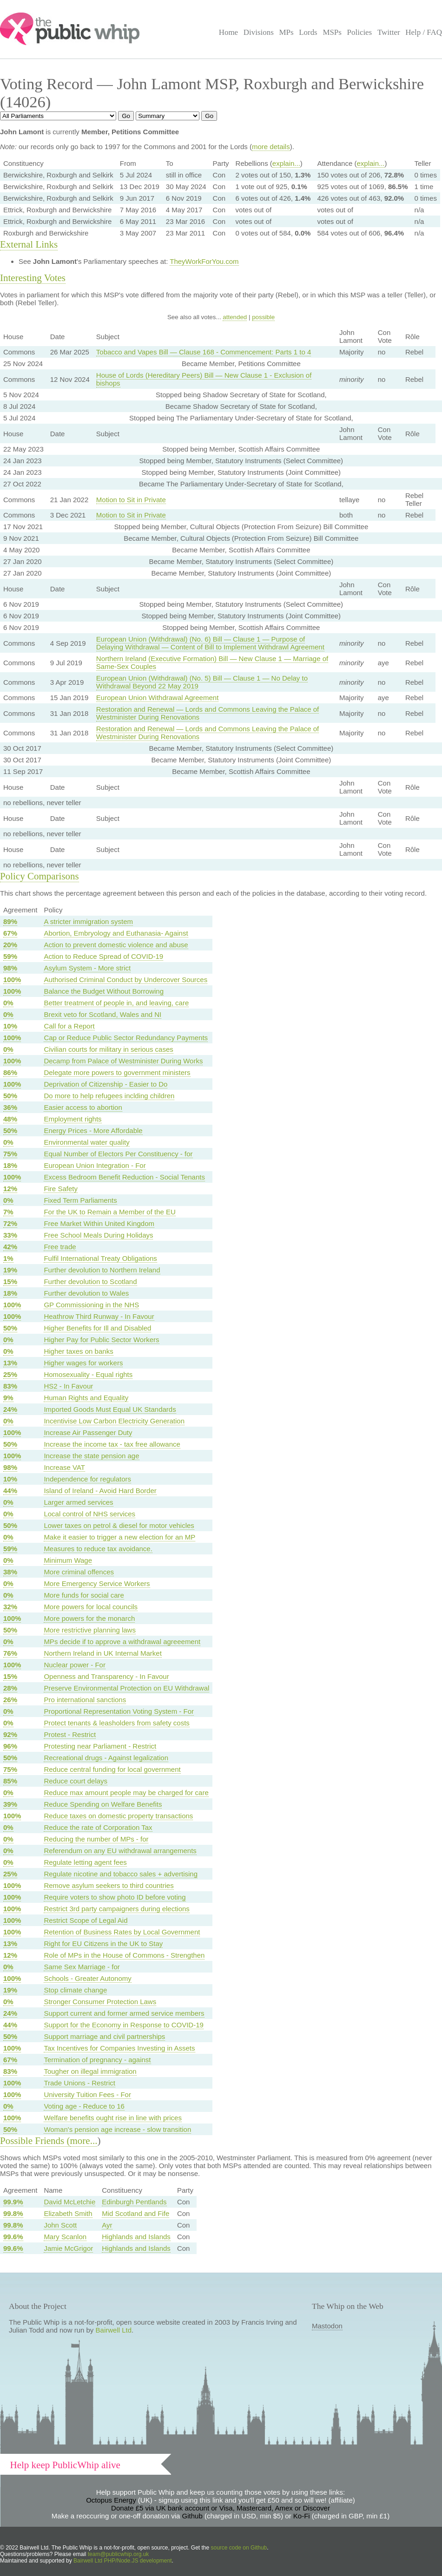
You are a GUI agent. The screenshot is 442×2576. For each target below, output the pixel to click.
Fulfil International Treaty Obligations (100, 1258)
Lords (308, 32)
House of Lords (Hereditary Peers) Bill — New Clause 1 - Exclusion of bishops (204, 379)
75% (10, 1154)
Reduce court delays (75, 1781)
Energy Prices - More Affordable (93, 1130)
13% (10, 1363)
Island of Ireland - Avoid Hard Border (100, 1490)
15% (10, 1281)
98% (10, 968)
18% (10, 1165)
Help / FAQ (423, 32)
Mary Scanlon (65, 2237)
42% (10, 1247)
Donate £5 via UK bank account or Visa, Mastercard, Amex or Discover (220, 2508)
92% (10, 1734)
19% (10, 1270)
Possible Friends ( (35, 2140)
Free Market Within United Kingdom (99, 1223)
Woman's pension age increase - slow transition (117, 2129)
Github (192, 2516)
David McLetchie (69, 2202)
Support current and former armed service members (124, 2013)
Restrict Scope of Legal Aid (85, 1920)
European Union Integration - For (94, 1165)
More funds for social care (84, 1595)
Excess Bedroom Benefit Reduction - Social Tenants (124, 1177)
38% (10, 1572)
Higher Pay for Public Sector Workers (101, 1340)
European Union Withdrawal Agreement (157, 697)
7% (8, 1212)
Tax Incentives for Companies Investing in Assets (119, 2048)
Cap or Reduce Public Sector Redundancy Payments (126, 1038)
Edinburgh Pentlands (134, 2202)
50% (10, 1096)
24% (10, 1409)
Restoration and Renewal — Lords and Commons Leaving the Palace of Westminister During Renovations (207, 713)
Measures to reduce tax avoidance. (98, 1549)
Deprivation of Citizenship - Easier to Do (105, 1084)
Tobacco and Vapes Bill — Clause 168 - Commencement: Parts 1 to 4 (203, 352)
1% (8, 1258)
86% (10, 1072)
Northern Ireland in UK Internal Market (102, 1653)
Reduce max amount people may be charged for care (126, 1792)
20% (10, 945)
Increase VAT (64, 1467)
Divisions (259, 32)
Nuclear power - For (75, 1665)
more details (271, 147)
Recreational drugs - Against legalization (106, 1758)
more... (84, 2140)
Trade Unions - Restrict (79, 2083)
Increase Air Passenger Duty (88, 1432)
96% (10, 1746)
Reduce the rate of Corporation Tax (98, 1827)
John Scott (60, 2225)
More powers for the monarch (89, 1618)
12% (10, 1189)
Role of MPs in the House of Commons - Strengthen (124, 1955)
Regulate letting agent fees (85, 1862)
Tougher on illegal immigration (90, 2071)
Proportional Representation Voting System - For (119, 1711)
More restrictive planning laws (90, 1630)
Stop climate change (75, 1990)
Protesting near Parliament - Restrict (100, 1746)
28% (10, 1688)
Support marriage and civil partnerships (104, 2036)
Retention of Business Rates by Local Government (122, 1932)
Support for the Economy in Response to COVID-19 (124, 2025)
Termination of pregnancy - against (97, 2060)
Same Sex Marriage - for (81, 1967)
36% (10, 1107)
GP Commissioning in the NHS (91, 1305)
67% (10, 933)
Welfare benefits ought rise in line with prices (113, 2118)
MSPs (332, 32)
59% (10, 956)
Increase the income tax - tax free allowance (112, 1444)
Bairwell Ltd (114, 2330)
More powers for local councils (91, 1607)
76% (10, 1653)
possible (263, 317)
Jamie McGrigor (68, 2248)
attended (235, 317)
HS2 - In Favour (68, 1386)
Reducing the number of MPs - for (96, 1839)
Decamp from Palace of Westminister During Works (123, 1061)
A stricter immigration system (88, 921)
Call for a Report (69, 1026)
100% (12, 979)
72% (10, 1223)
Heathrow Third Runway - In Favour (99, 1316)
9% (8, 1398)
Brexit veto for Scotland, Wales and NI (102, 1014)
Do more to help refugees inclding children (109, 1096)
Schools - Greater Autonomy (87, 1978)
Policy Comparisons (39, 876)
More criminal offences (79, 1572)
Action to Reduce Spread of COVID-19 (103, 956)
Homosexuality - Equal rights (88, 1374)
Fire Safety (61, 1189)
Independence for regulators (87, 1479)
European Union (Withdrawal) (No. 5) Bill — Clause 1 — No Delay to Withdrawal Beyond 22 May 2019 (202, 682)
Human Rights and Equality (86, 1398)
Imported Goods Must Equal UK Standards (110, 1409)
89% (10, 921)
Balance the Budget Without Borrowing (104, 991)
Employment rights (72, 1119)
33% (10, 1235)
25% (10, 1374)
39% (10, 1804)
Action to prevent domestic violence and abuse (116, 945)
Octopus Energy (111, 2500)
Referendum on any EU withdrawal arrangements (120, 1851)
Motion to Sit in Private (131, 500)
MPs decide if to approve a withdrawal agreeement (122, 1641)
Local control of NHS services (89, 1514)
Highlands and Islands (136, 2237)
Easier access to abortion (83, 1107)
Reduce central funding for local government (112, 1769)
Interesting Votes (33, 277)
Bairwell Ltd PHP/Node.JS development (122, 2560)
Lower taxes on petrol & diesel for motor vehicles (119, 1525)
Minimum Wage (68, 1560)
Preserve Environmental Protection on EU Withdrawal (126, 1688)
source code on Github (239, 2547)
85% (10, 1781)
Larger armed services (78, 1502)
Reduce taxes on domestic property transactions (118, 1816)
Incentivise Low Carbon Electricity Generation (114, 1421)
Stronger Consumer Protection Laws (100, 2002)
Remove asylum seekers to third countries (108, 1885)
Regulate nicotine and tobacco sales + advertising (121, 1874)
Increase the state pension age (91, 1456)
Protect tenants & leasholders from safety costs (116, 1723)
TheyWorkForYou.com (204, 261)
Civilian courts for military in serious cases (108, 1049)
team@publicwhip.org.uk (118, 2554)
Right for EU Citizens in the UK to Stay (103, 1943)
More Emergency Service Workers (97, 1583)
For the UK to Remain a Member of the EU (109, 1212)
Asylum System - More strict (87, 968)
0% (8, 1003)
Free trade (60, 1247)
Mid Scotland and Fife (135, 2213)
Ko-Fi (301, 2516)
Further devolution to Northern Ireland (102, 1270)
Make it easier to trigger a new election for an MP (119, 1537)
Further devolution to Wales (86, 1293)
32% (10, 1607)
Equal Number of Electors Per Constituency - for (118, 1154)
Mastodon (327, 2326)
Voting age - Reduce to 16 (84, 2106)
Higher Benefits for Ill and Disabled (97, 1328)
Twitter (388, 32)
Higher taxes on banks (78, 1351)
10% (10, 1026)
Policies (359, 32)
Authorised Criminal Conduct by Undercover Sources (125, 979)
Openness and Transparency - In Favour (106, 1676)
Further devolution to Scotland (90, 1281)
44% (10, 1490)
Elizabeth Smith (68, 2213)
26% (10, 1700)
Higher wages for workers (83, 1363)
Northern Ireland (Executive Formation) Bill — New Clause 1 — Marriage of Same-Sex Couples (212, 662)
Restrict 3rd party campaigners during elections (116, 1909)
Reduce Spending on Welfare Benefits (103, 1804)
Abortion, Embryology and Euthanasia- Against (116, 933)
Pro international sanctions (85, 1700)
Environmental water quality (86, 1142)
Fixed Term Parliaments (80, 1200)
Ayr (107, 2225)
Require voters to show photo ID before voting (114, 1897)
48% (10, 1119)
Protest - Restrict (70, 1734)
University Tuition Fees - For (87, 2094)
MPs (286, 32)
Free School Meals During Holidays (98, 1235)
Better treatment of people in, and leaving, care (116, 1003)
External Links (29, 244)
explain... (286, 163)
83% (10, 1386)
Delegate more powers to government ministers (117, 1072)
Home (228, 32)
